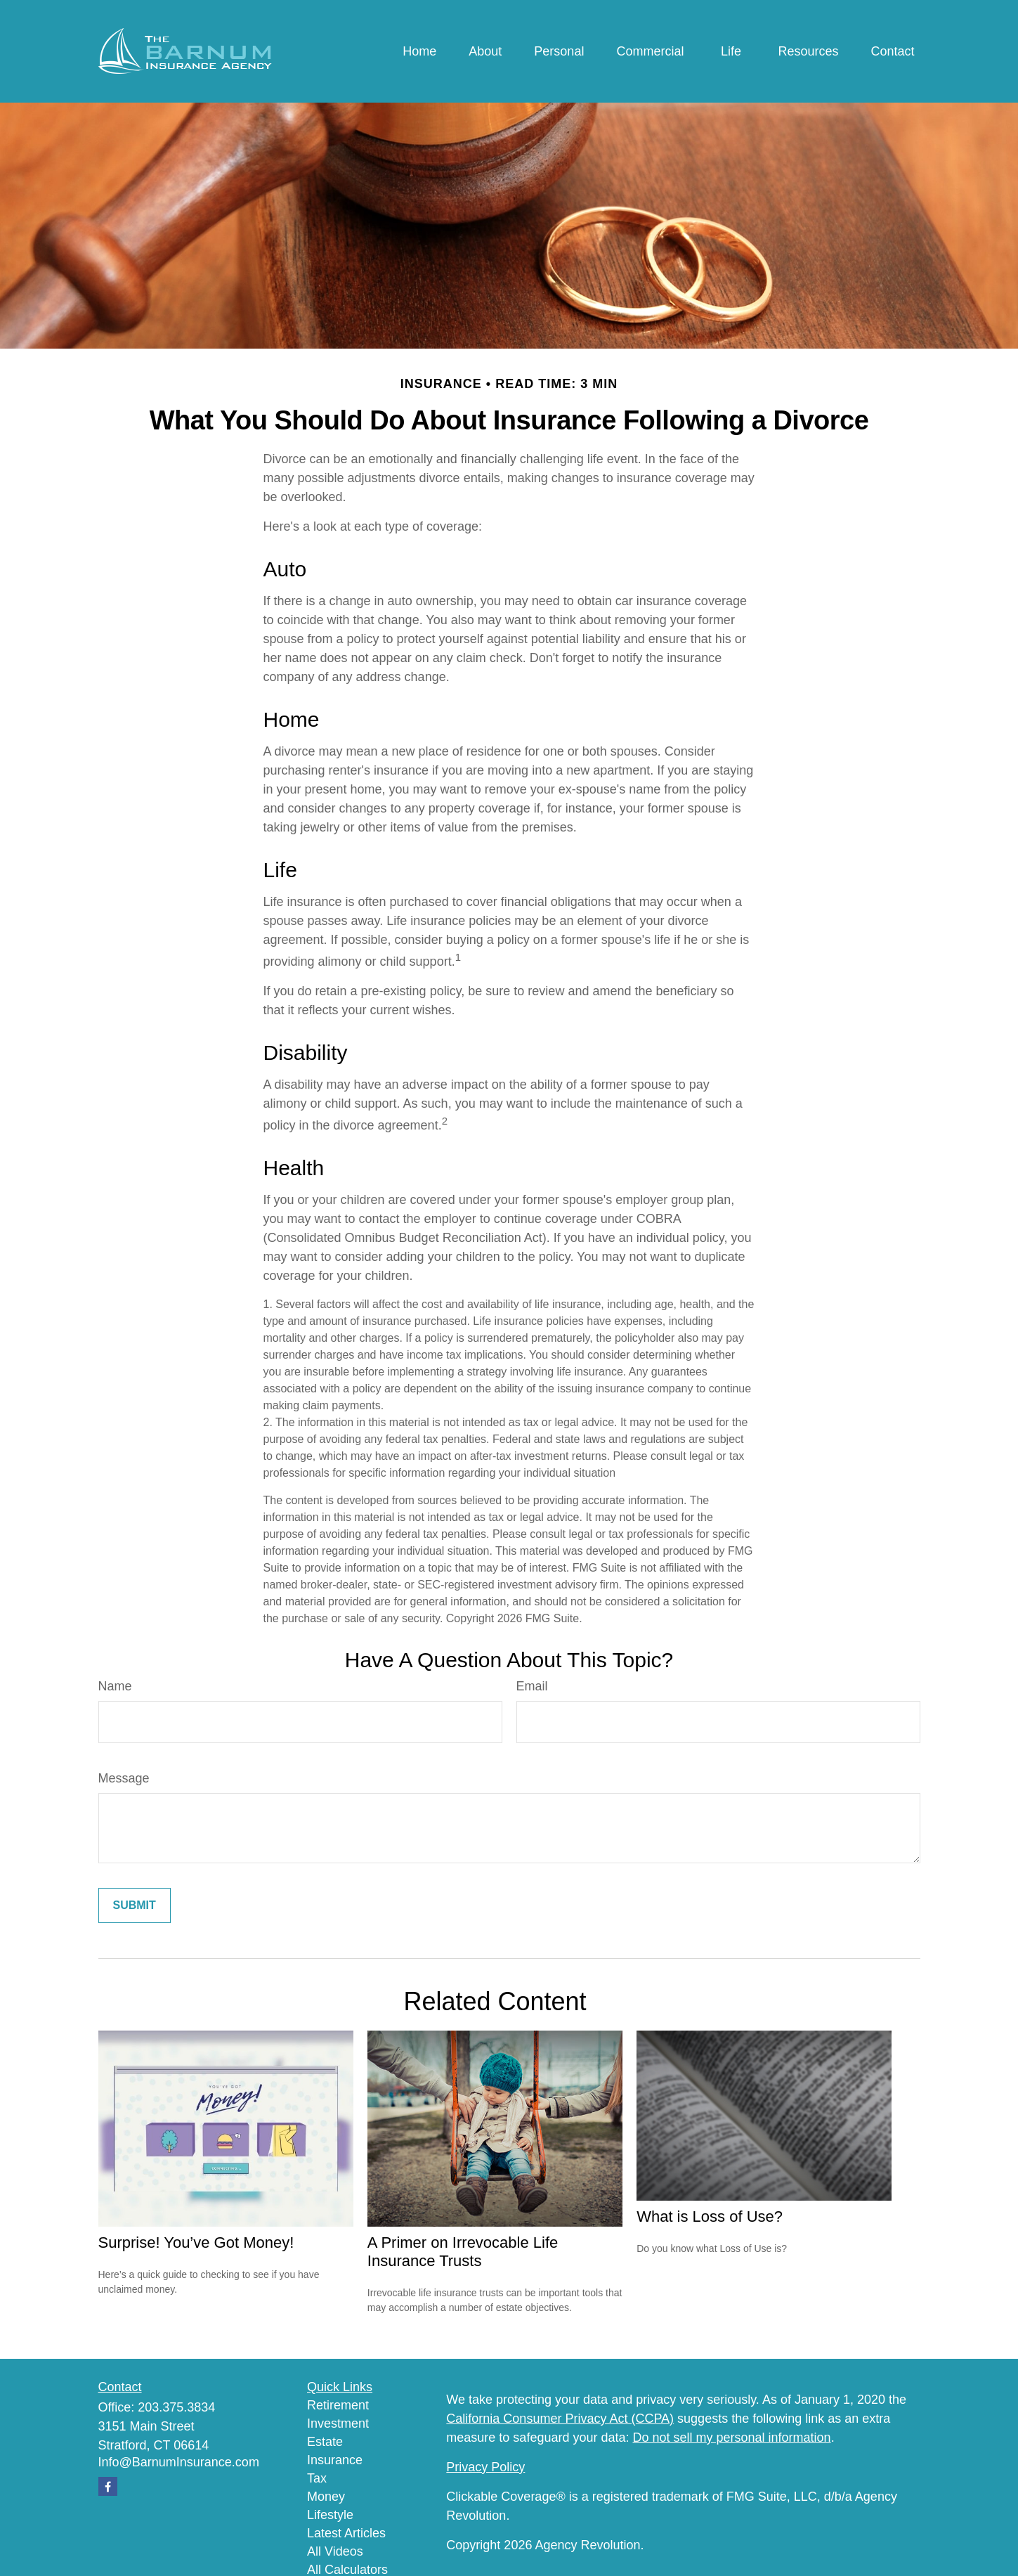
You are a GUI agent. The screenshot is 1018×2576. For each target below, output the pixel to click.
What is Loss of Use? (710, 2216)
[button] (419, 51)
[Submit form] (134, 1905)
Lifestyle (330, 2515)
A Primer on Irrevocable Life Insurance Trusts (462, 2252)
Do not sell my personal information (732, 2438)
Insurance (335, 2460)
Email (532, 1686)
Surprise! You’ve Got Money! (196, 2242)
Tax (317, 2478)
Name (115, 1686)
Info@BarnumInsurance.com (178, 2462)
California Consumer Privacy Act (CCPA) (560, 2419)
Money (326, 2497)
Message (124, 1778)
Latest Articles (346, 2533)
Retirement (338, 2405)
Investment (338, 2423)
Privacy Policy (485, 2467)
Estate (325, 2442)
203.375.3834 (176, 2407)
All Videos (335, 2551)
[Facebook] (107, 2486)
